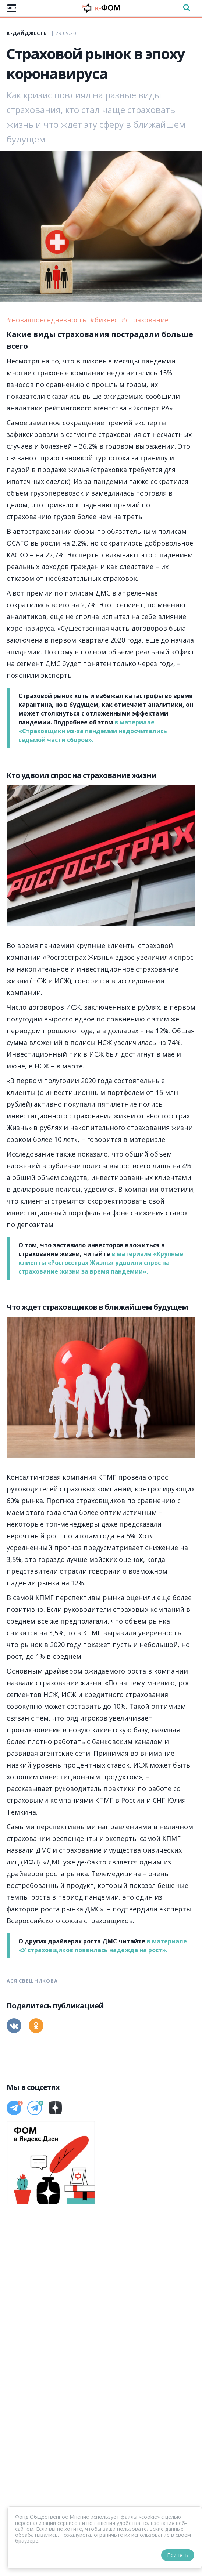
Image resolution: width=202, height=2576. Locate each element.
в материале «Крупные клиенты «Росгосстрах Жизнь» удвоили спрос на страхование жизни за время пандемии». (100, 1263)
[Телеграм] (14, 2108)
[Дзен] (55, 2108)
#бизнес (105, 319)
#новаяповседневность (47, 319)
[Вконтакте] (14, 2025)
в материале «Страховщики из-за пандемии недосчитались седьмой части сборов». (92, 731)
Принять (177, 2554)
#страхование (145, 319)
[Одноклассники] (36, 2025)
